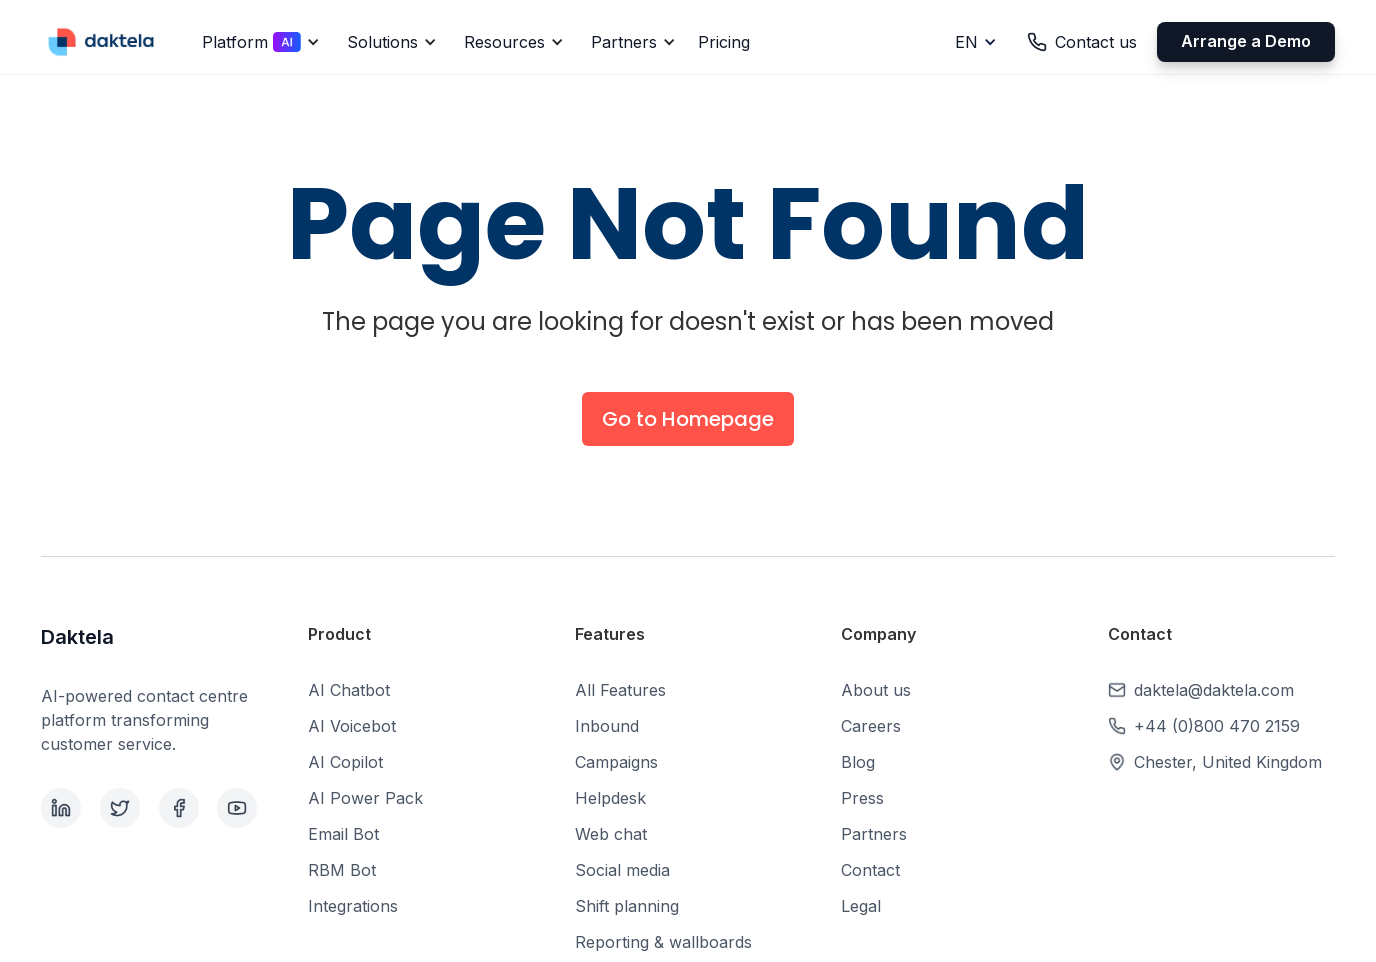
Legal (861, 906)
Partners (874, 834)
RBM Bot (342, 870)
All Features (620, 690)
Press (862, 798)
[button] (257, 42)
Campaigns (616, 762)
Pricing (724, 42)
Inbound (607, 726)
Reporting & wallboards (663, 942)
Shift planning (627, 906)
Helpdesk (610, 798)
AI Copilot (345, 762)
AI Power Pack (365, 798)
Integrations (353, 906)
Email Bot (343, 834)
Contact (870, 870)
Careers (871, 726)
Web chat (611, 834)
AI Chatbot (349, 690)
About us (876, 690)
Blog (858, 762)
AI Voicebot (352, 726)
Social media (622, 870)
